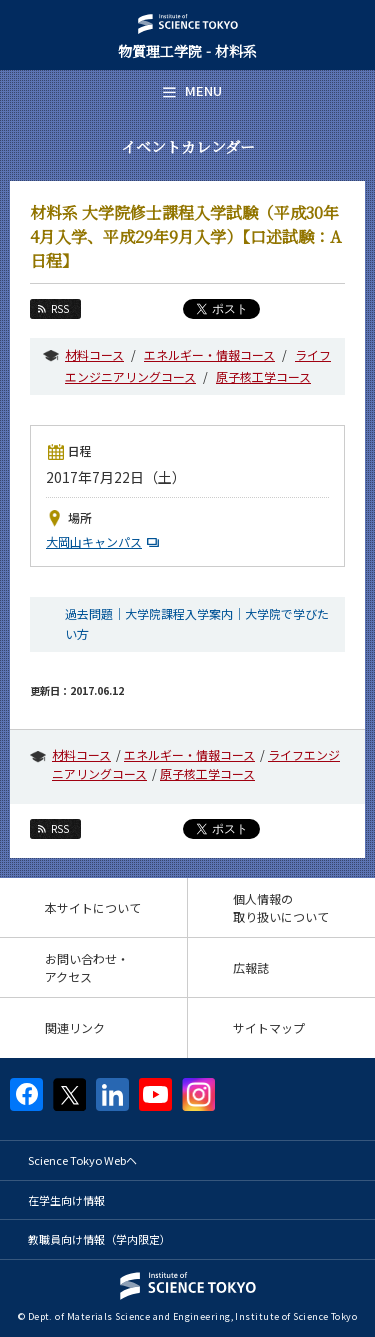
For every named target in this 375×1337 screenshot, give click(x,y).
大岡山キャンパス (105, 541)
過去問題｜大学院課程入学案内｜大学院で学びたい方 (197, 623)
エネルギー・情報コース (209, 354)
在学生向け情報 (66, 1200)
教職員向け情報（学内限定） (99, 1239)
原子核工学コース (263, 376)
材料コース (94, 354)
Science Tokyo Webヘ (82, 1160)
